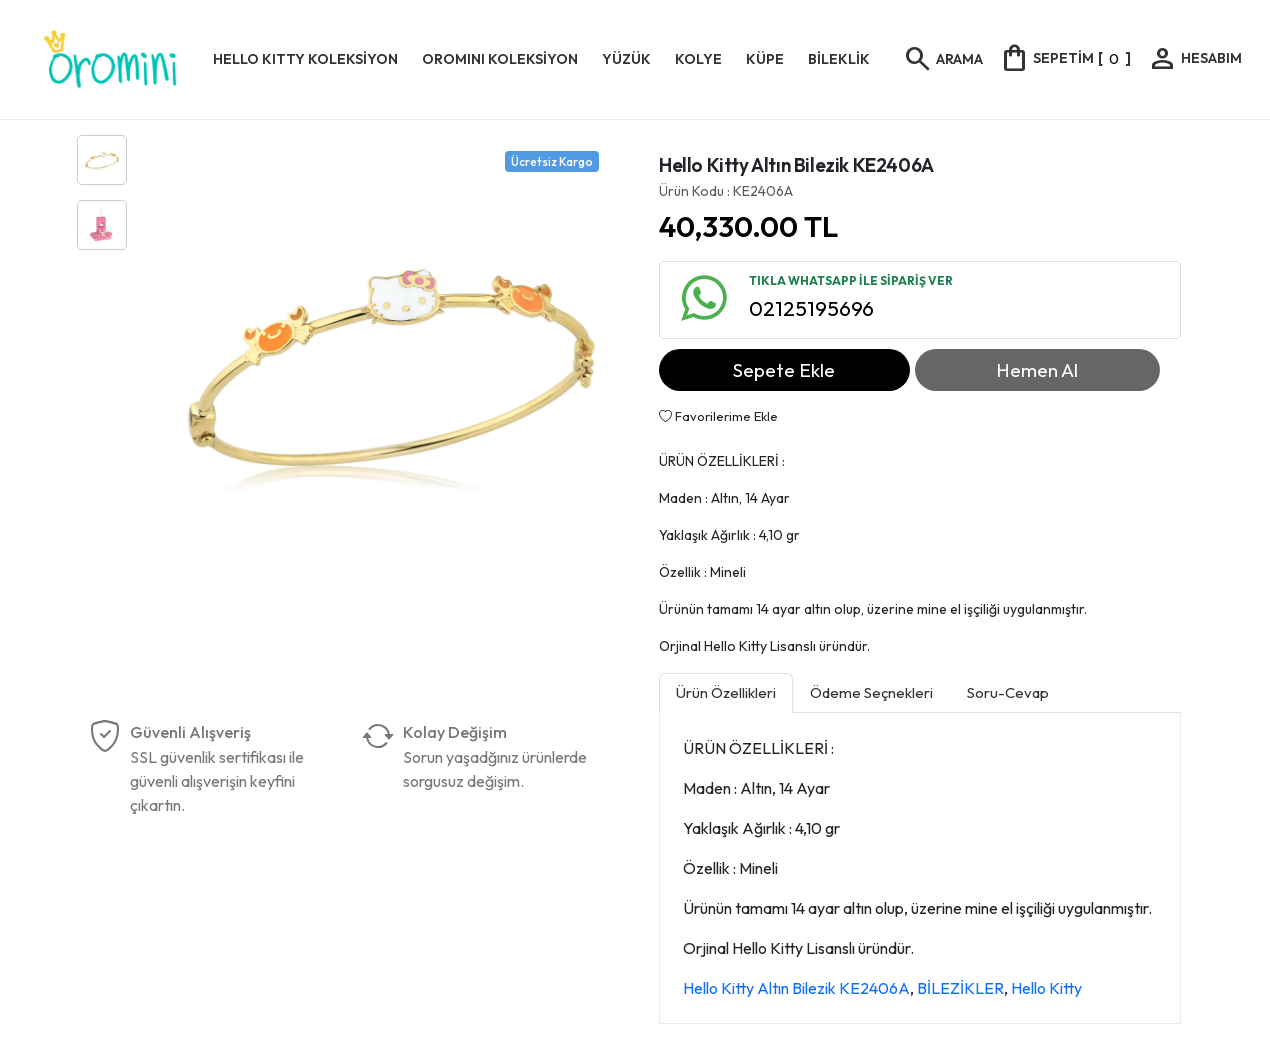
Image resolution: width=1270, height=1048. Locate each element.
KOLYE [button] (698, 59)
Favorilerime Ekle (718, 416)
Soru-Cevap (1008, 692)
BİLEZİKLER (960, 988)
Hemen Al (1037, 370)
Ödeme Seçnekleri (871, 692)
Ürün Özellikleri (726, 692)
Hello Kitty (1046, 988)
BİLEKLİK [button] (839, 59)
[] (1065, 58)
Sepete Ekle (784, 370)
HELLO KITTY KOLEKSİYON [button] (305, 59)
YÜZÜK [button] (626, 59)
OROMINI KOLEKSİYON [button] (500, 59)
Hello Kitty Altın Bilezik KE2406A (796, 988)
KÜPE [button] (765, 59)
